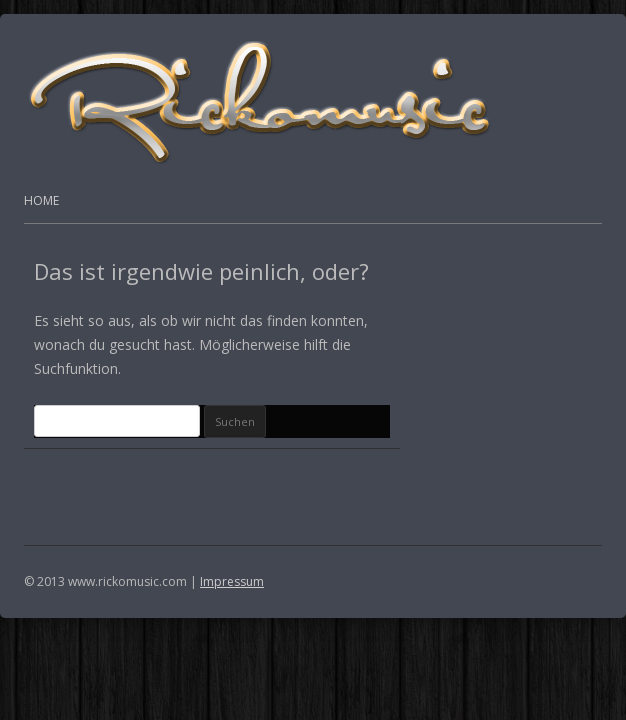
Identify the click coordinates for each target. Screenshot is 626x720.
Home (41, 200)
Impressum (232, 581)
